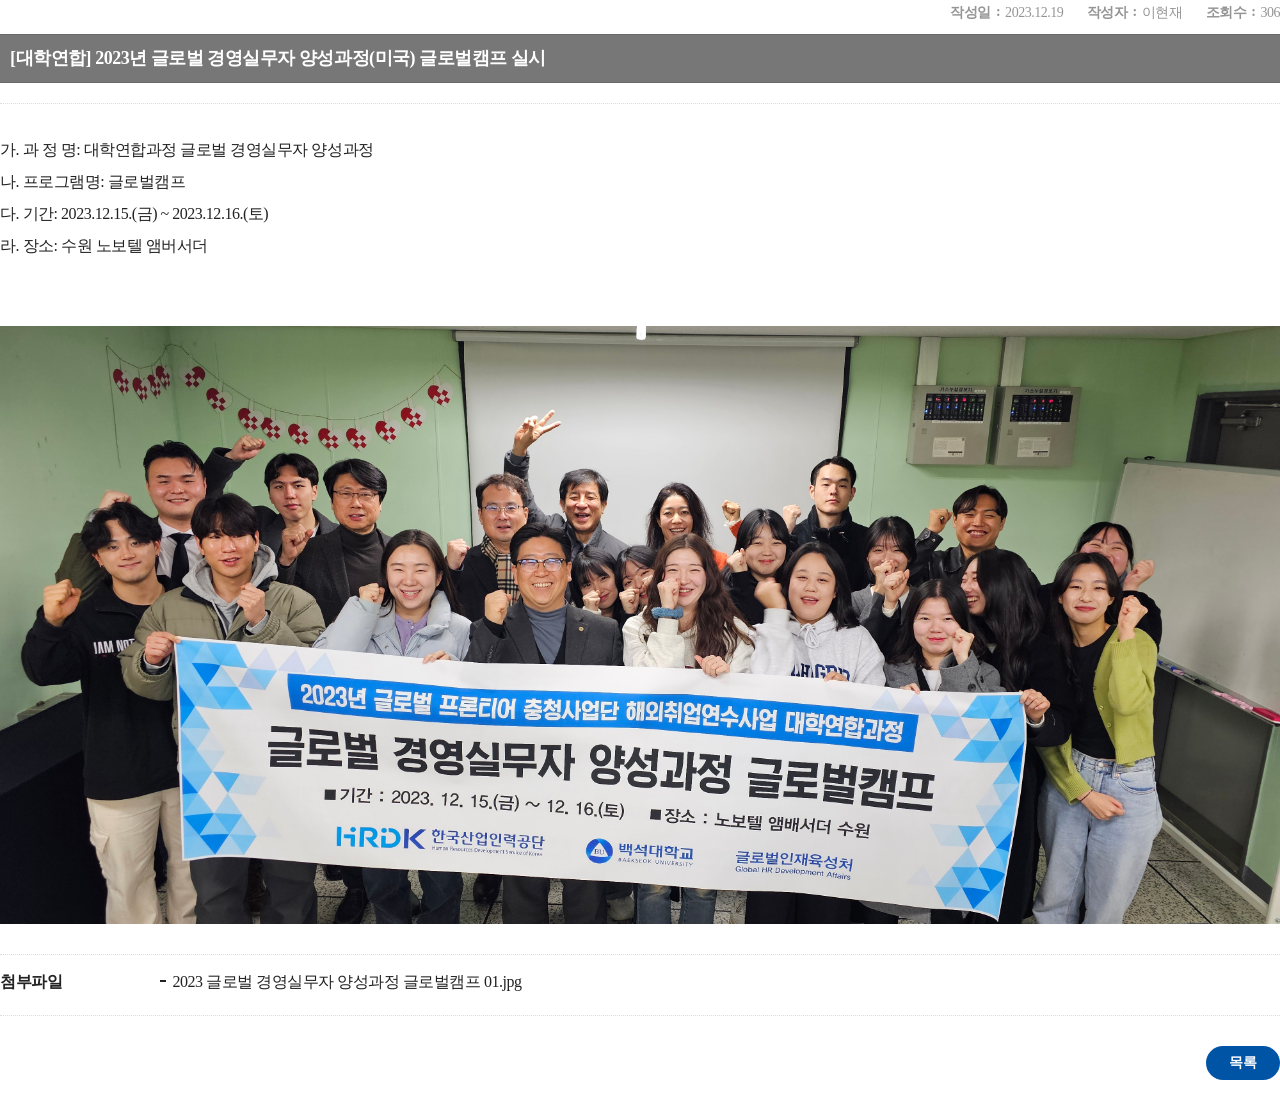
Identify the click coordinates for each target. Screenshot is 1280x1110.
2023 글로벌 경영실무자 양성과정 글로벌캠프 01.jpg (345, 981)
